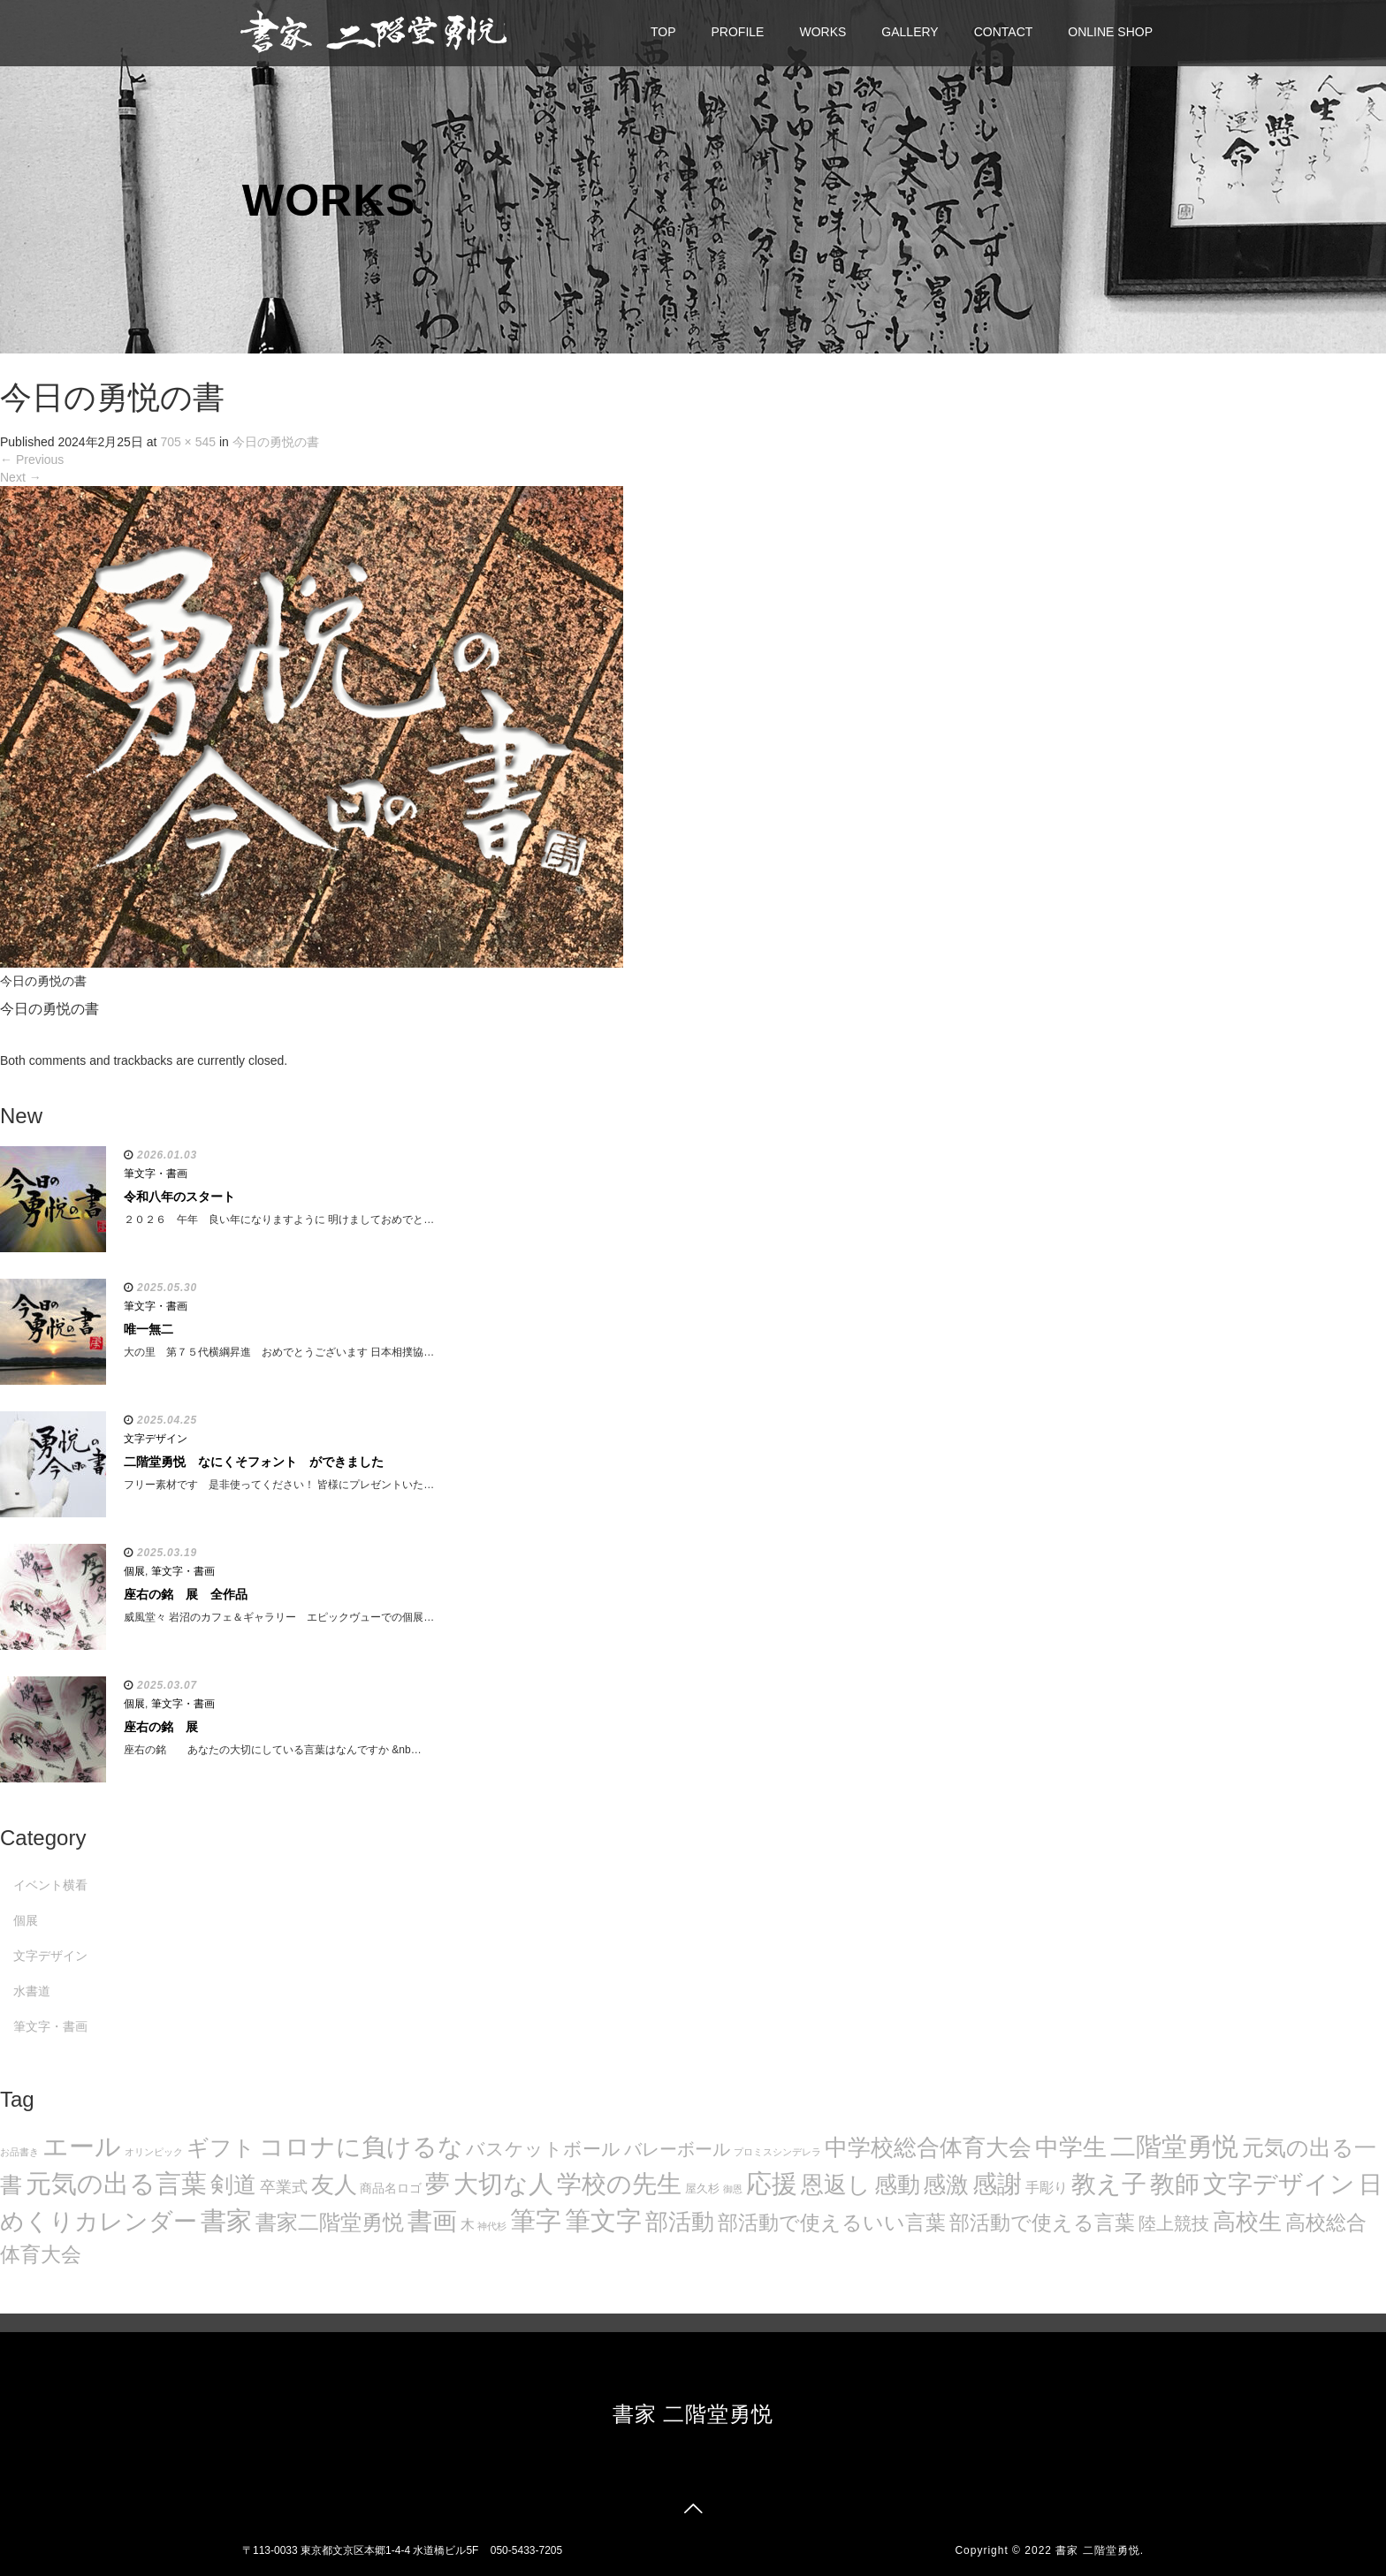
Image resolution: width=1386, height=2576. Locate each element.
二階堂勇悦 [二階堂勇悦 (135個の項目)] (1174, 2146)
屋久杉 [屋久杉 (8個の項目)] (702, 2188)
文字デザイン (155, 1438)
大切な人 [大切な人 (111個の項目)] (503, 2184)
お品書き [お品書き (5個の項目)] (19, 2152)
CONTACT (1003, 32)
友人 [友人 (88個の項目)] (334, 2184)
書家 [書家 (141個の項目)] (226, 2221)
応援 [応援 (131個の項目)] (771, 2183)
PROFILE (738, 32)
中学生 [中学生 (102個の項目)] (1071, 2147)
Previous (32, 459)
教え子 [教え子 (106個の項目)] (1108, 2184)
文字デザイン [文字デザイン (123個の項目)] (1279, 2183)
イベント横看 (50, 1885)
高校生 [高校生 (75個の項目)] (1247, 2221)
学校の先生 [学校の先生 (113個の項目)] (619, 2184)
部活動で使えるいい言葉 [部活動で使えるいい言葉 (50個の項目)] (832, 2222)
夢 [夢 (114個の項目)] (437, 2184)
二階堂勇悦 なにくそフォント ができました (254, 1462)
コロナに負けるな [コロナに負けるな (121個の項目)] (361, 2146)
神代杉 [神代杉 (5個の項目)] (491, 2226)
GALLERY (909, 32)
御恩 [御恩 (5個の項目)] (732, 2189)
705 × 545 (188, 442)
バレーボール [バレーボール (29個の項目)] (677, 2149)
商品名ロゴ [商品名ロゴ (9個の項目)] (391, 2188)
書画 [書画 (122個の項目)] (432, 2221)
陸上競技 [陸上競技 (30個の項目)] (1173, 2223)
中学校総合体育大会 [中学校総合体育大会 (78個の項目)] (928, 2147)
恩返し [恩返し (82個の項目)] (836, 2184)
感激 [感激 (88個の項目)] (946, 2184)
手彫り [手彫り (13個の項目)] (1046, 2187)
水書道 (31, 1991)
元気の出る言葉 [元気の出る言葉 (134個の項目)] (116, 2183)
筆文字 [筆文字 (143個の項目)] (603, 2220)
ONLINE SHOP (1110, 32)
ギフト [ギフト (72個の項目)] (221, 2147)
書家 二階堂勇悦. (1099, 2550)
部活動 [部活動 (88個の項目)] (679, 2221)
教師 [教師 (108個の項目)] (1174, 2184)
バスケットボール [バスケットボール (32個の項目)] (543, 2149)
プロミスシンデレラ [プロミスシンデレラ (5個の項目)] (777, 2152)
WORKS (822, 32)
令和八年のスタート (179, 1196)
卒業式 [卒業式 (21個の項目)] (284, 2186)
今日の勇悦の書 (275, 442)
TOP (663, 32)
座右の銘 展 (161, 1727)
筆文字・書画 (155, 1173)
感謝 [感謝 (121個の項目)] (997, 2183)
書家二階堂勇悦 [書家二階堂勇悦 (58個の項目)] (329, 2222)
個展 (134, 1571)
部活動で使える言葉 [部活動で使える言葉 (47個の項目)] (1042, 2222)
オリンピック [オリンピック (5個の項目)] (154, 2152)
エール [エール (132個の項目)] (81, 2146)
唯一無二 (148, 1329)
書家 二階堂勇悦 (693, 2414)
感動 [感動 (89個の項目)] (897, 2184)
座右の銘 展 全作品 (186, 1594)
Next (21, 477)
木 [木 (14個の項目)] (468, 2224)
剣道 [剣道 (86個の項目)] (233, 2184)
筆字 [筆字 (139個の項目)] (535, 2221)
